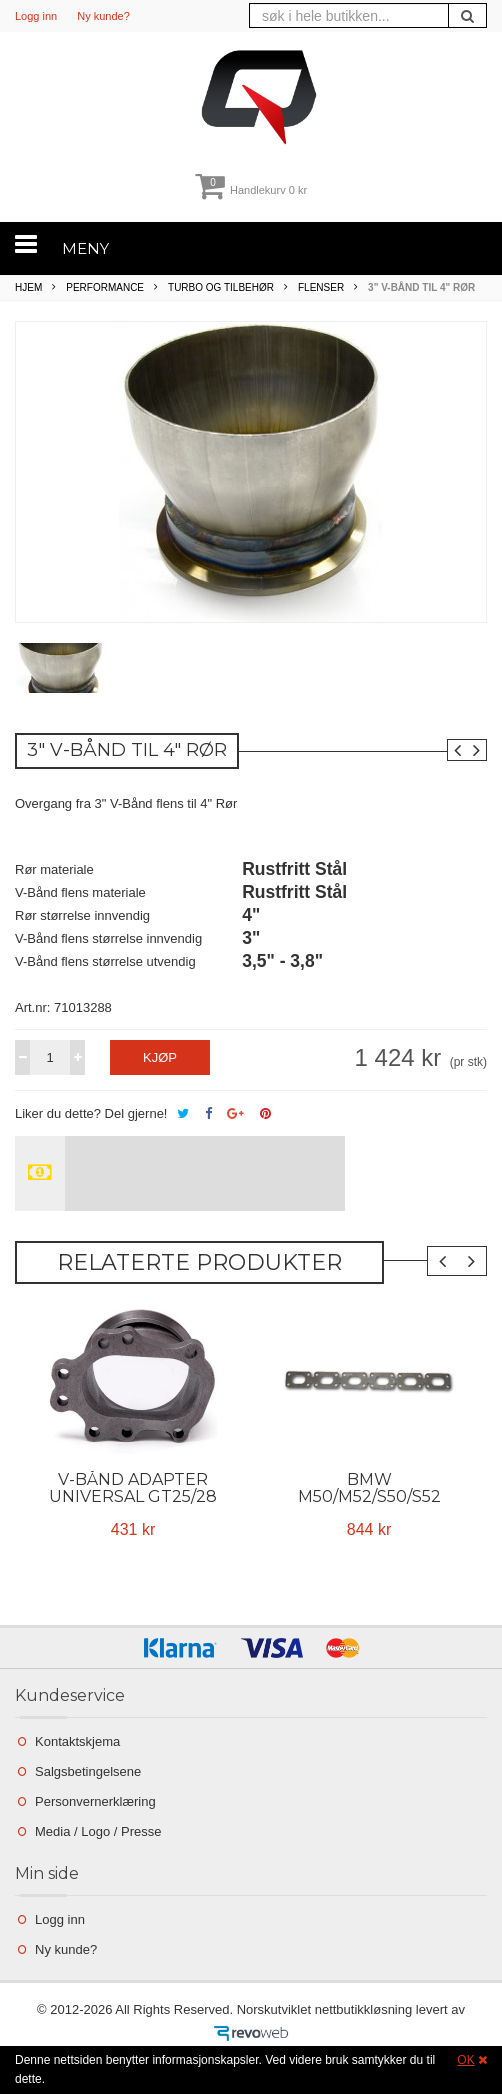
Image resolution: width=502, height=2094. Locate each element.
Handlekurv (251, 190)
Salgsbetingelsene (88, 1771)
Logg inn (36, 16)
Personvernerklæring (95, 1801)
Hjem (28, 287)
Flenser (321, 287)
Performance (105, 287)
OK (465, 2060)
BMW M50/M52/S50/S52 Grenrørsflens (369, 1496)
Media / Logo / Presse (98, 1831)
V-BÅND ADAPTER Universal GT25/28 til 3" (133, 1496)
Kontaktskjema (77, 1741)
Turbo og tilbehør (221, 287)
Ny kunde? (103, 16)
